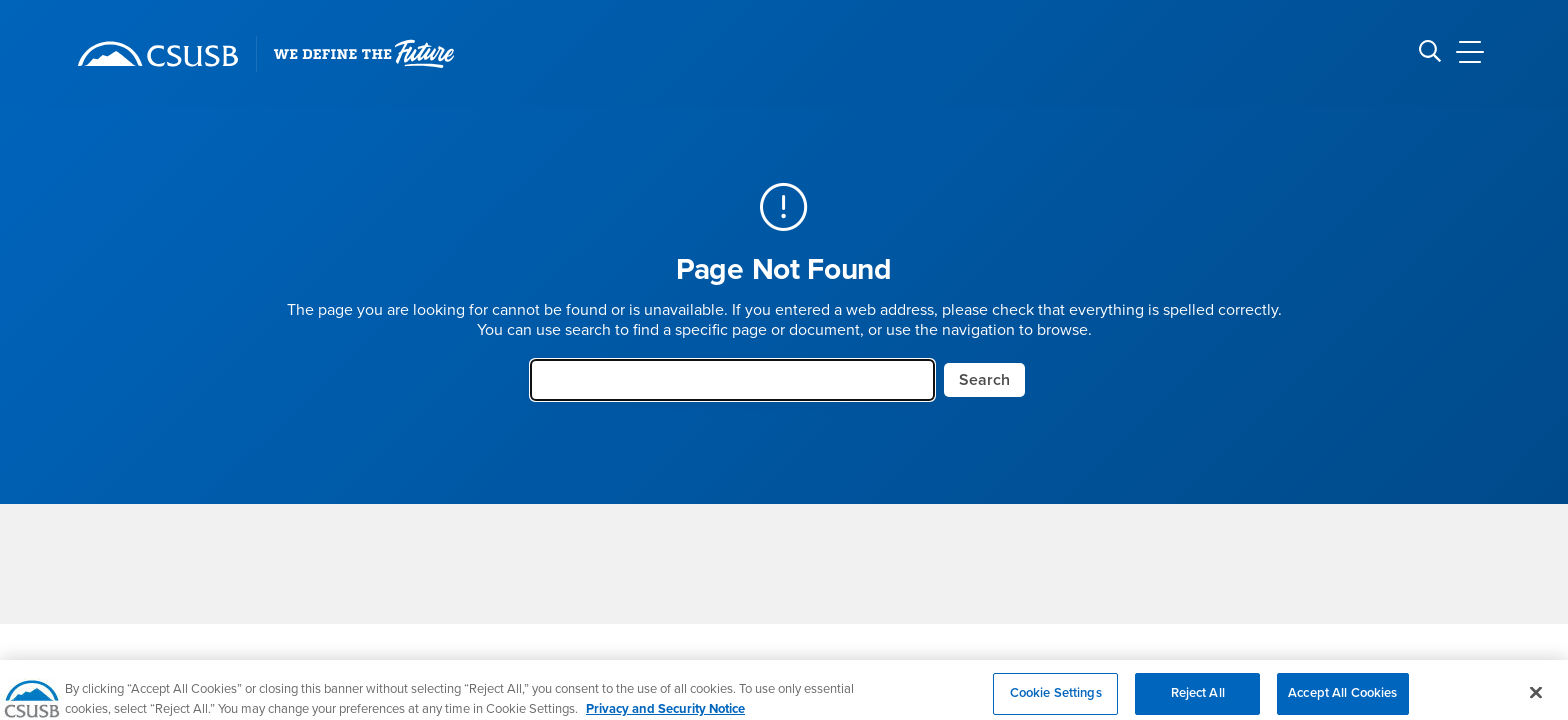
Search (984, 380)
